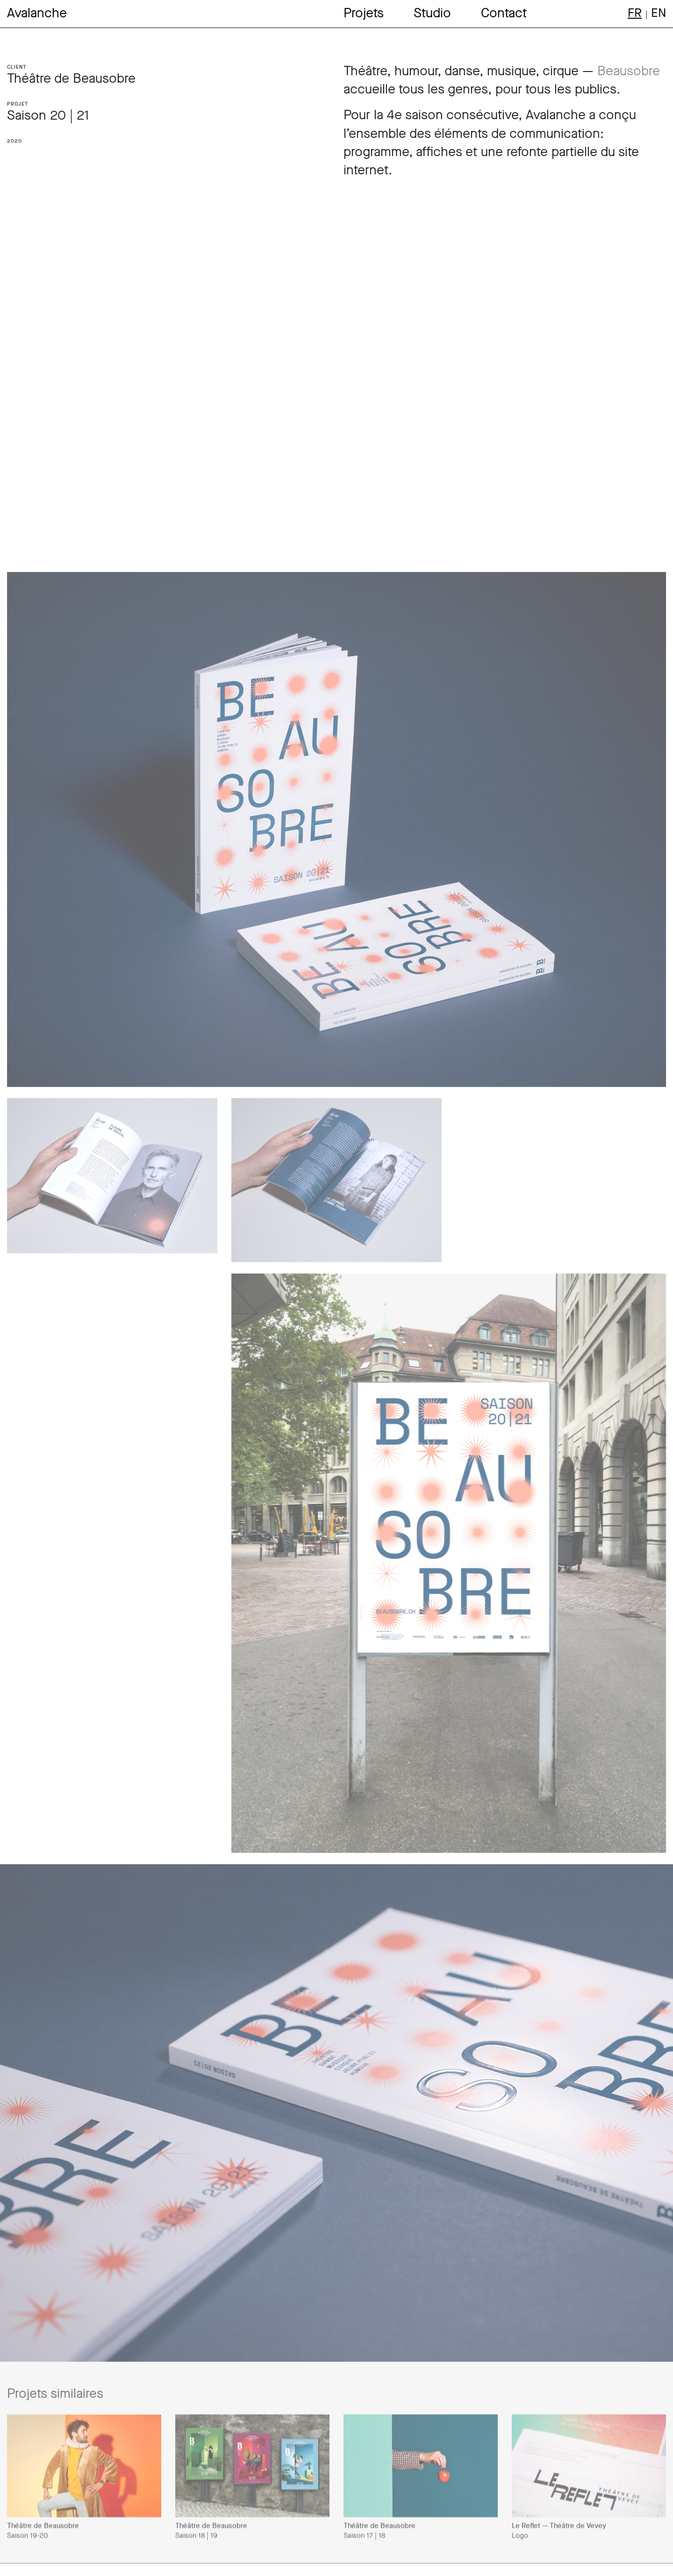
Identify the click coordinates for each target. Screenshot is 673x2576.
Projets (364, 12)
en (658, 13)
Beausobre (628, 70)
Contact (504, 12)
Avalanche (37, 12)
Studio (432, 12)
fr (635, 13)
